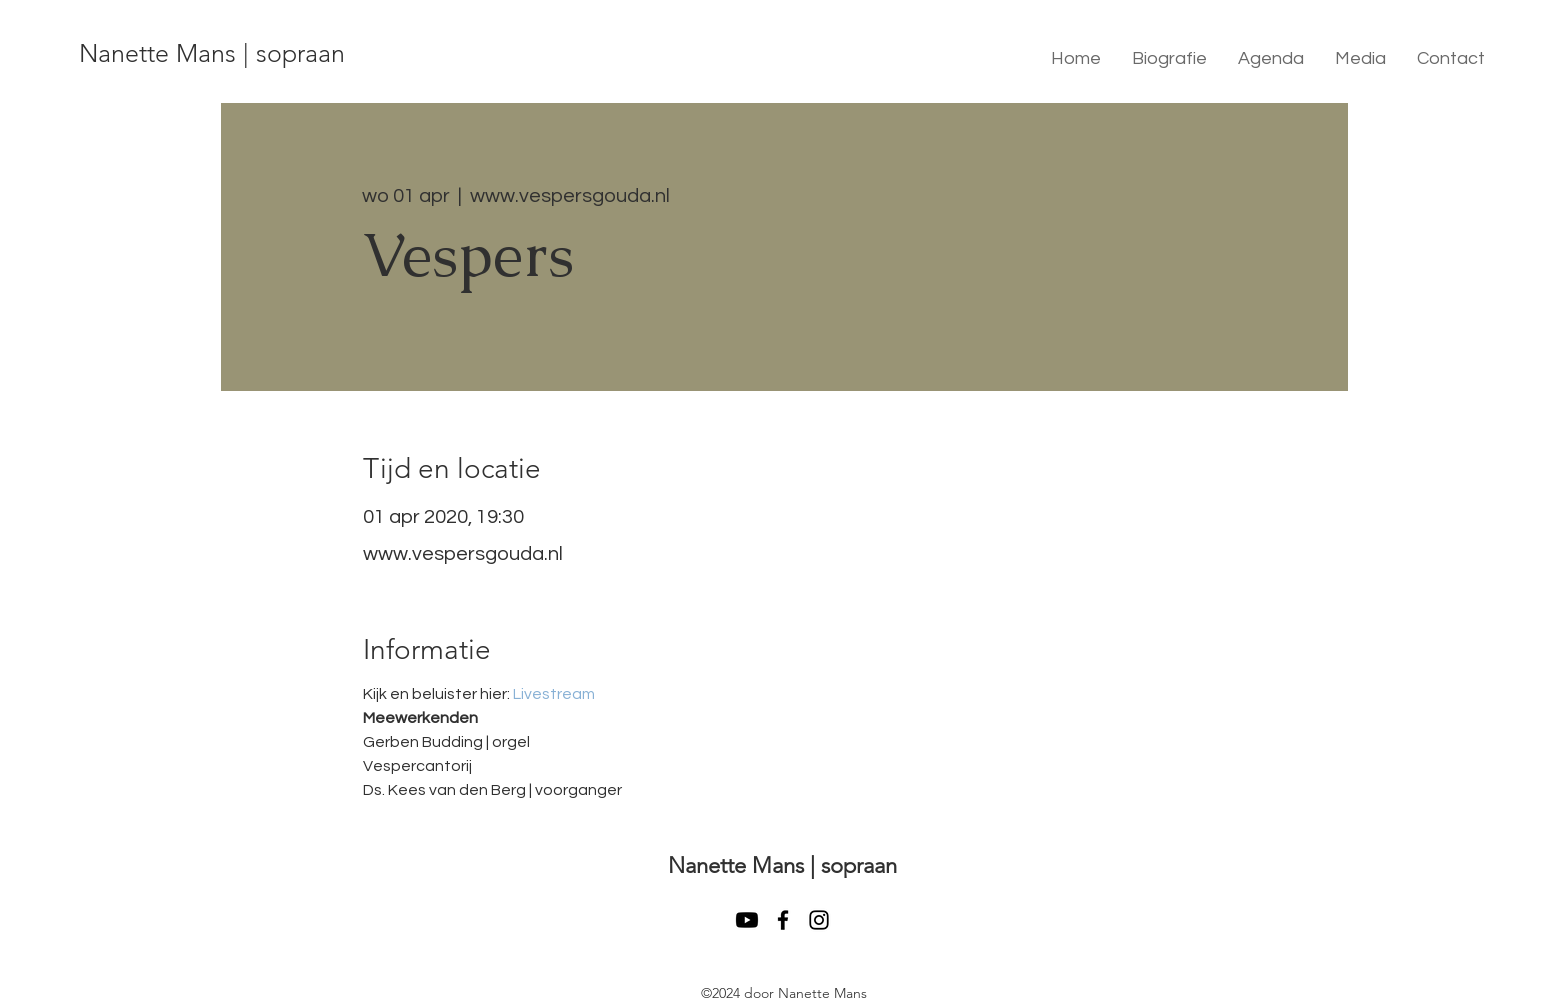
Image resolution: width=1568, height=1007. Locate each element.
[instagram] (819, 920)
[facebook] (783, 920)
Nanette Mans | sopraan (212, 53)
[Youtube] (747, 920)
